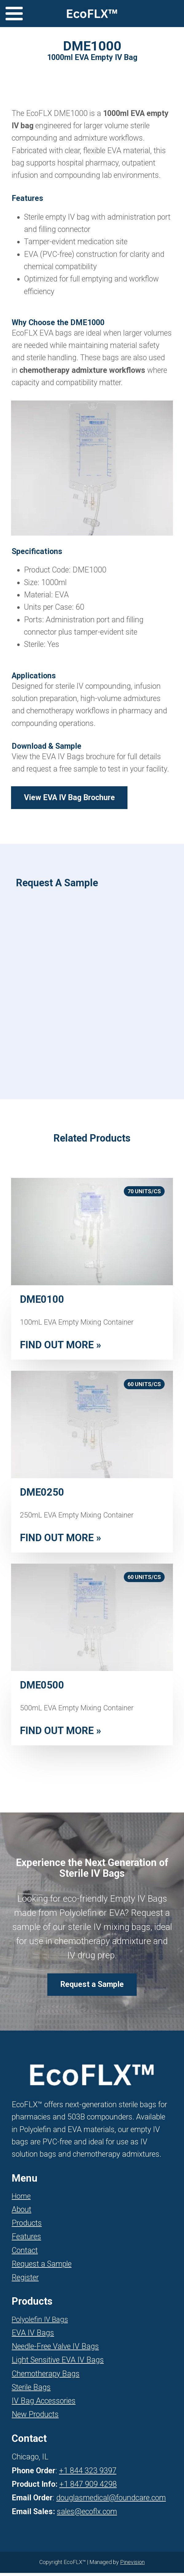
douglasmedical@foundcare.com (111, 2501)
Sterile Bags (31, 2390)
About (21, 2212)
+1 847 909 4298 (88, 2487)
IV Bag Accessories (44, 2404)
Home (21, 2199)
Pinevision (132, 2565)
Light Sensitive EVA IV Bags (58, 2363)
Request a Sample (42, 2267)
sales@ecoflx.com (87, 2514)
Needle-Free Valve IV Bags (55, 2349)
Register (25, 2280)
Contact (25, 2253)
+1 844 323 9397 (87, 2473)
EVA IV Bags (33, 2335)
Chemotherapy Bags (46, 2376)
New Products (35, 2417)
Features (26, 2239)
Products (27, 2226)
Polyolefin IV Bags (40, 2323)
